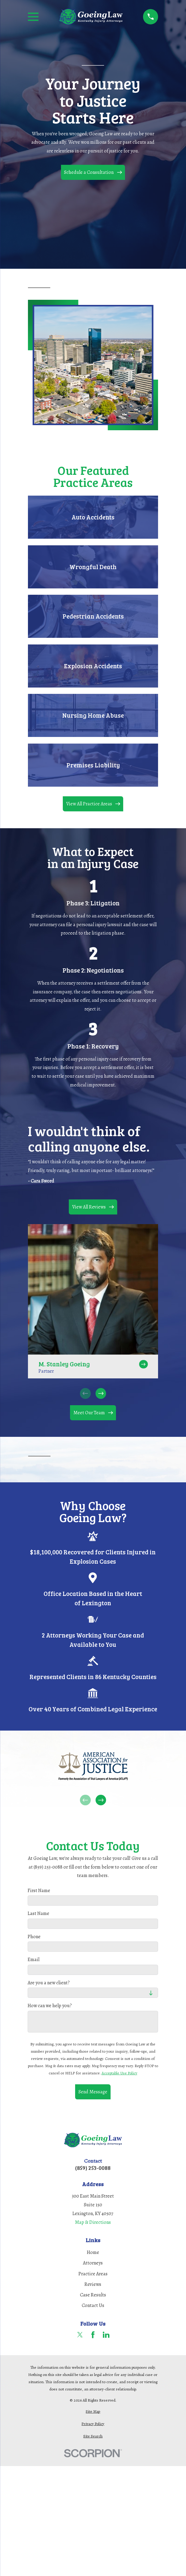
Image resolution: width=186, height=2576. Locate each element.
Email (33, 1960)
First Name (39, 1890)
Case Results (93, 2295)
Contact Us (93, 2305)
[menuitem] (93, 2411)
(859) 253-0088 (93, 2167)
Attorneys (93, 2263)
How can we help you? (50, 2006)
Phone (34, 1936)
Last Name (38, 1913)
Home (93, 2252)
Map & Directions (93, 2222)
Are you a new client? (49, 1982)
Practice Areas (93, 2273)
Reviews (92, 2284)
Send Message (92, 2091)
